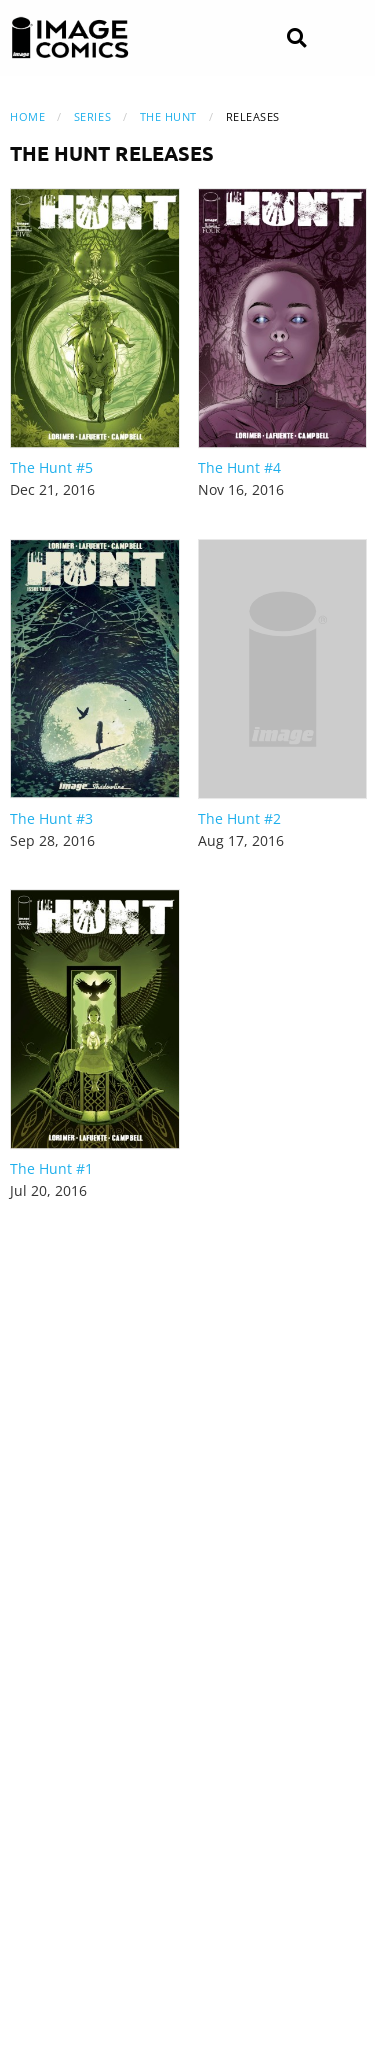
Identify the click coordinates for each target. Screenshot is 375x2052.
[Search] (296, 38)
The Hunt (168, 116)
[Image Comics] (70, 38)
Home (27, 116)
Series (92, 116)
